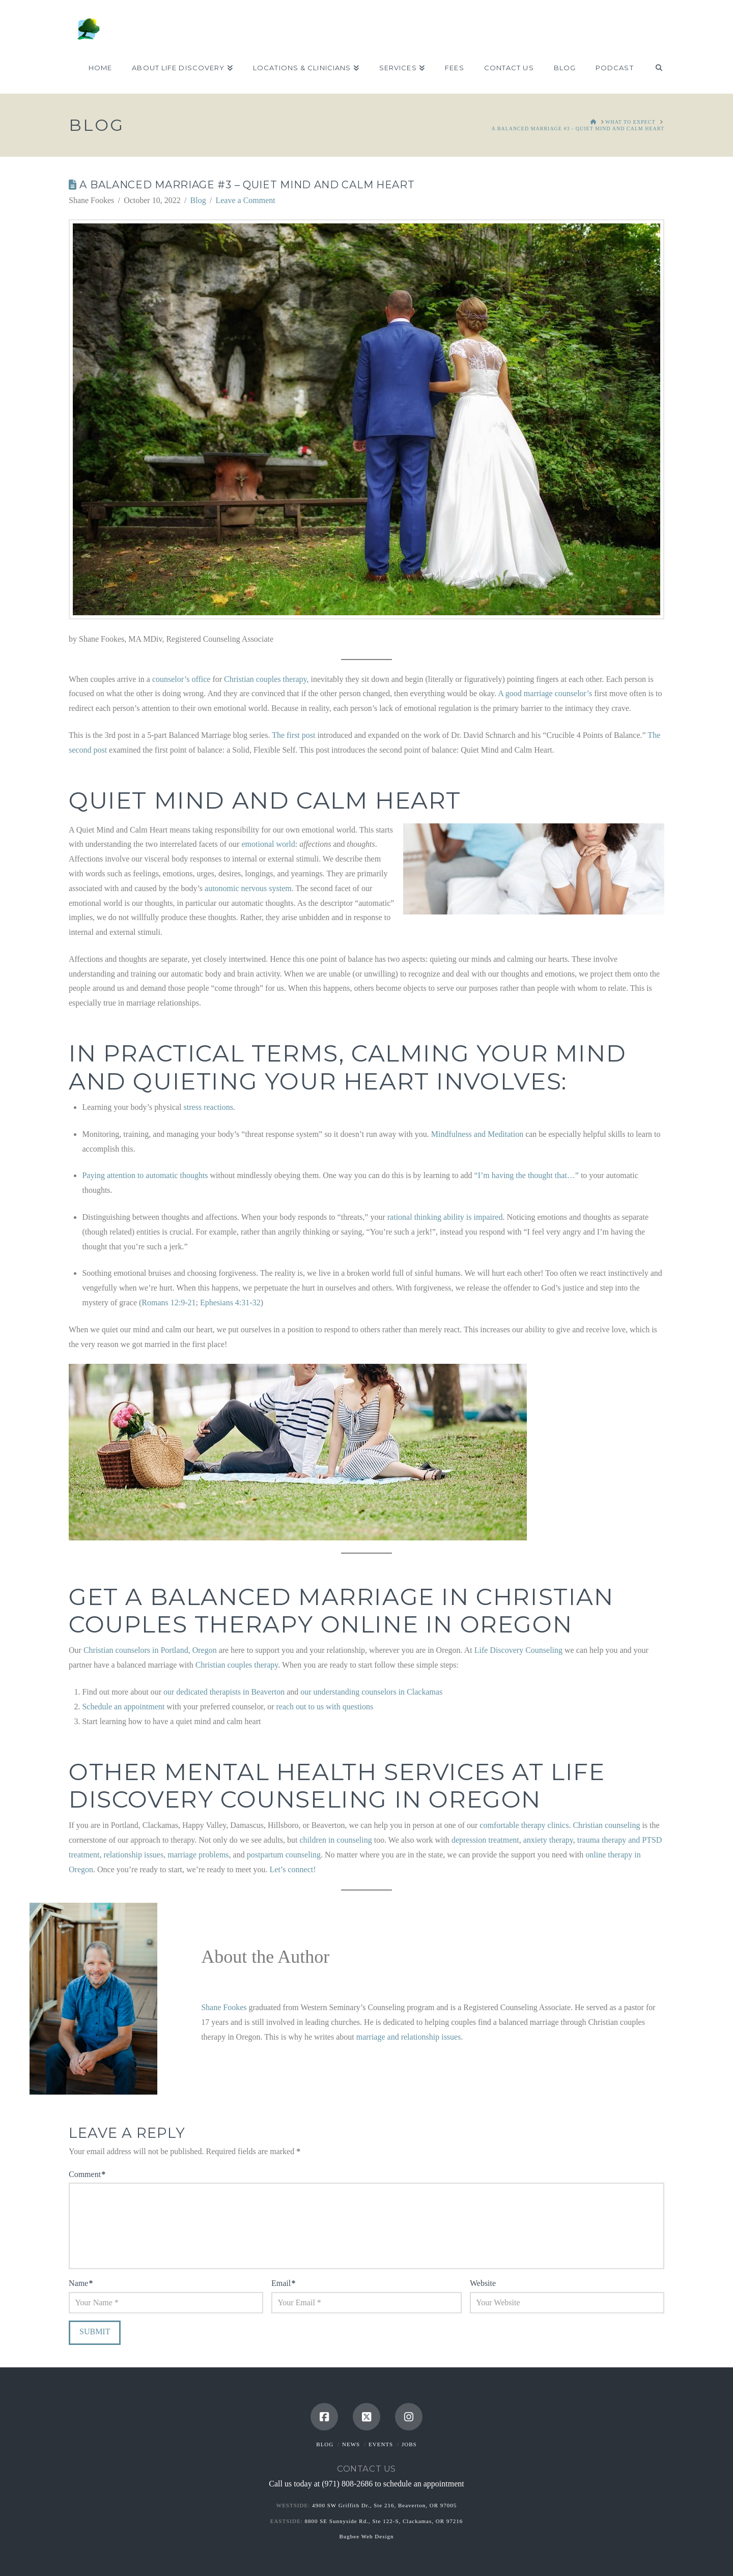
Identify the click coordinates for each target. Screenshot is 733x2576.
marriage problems (198, 1854)
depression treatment (485, 1840)
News (351, 2444)
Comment (87, 2174)
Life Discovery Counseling (518, 1650)
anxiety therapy (548, 1840)
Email (283, 2283)
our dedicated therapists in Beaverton (224, 1691)
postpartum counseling (284, 1854)
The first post (293, 735)
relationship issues (133, 1854)
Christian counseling (606, 1825)
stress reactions (208, 1107)
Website (483, 2283)
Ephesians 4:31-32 (230, 1302)
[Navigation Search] (653, 68)
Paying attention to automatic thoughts (145, 1175)
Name (81, 2283)
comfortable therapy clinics (524, 1825)
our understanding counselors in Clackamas (371, 1691)
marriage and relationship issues (408, 2037)
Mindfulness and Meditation (477, 1134)
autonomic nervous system (248, 888)
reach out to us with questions (324, 1706)
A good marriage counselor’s (545, 693)
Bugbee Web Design (367, 2536)
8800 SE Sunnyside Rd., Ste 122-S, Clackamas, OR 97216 (383, 2521)
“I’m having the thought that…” (526, 1175)
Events (381, 2444)
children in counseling (336, 1840)
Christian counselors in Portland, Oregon (150, 1650)
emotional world (268, 844)
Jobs (409, 2444)
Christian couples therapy (265, 679)
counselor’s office (181, 679)
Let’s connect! (293, 1869)
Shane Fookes (223, 2007)
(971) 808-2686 (347, 2483)
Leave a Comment (245, 200)
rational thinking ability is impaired (445, 1217)
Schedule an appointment (123, 1706)
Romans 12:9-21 (168, 1302)
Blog (198, 200)
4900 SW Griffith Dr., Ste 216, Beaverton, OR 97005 (384, 2505)
